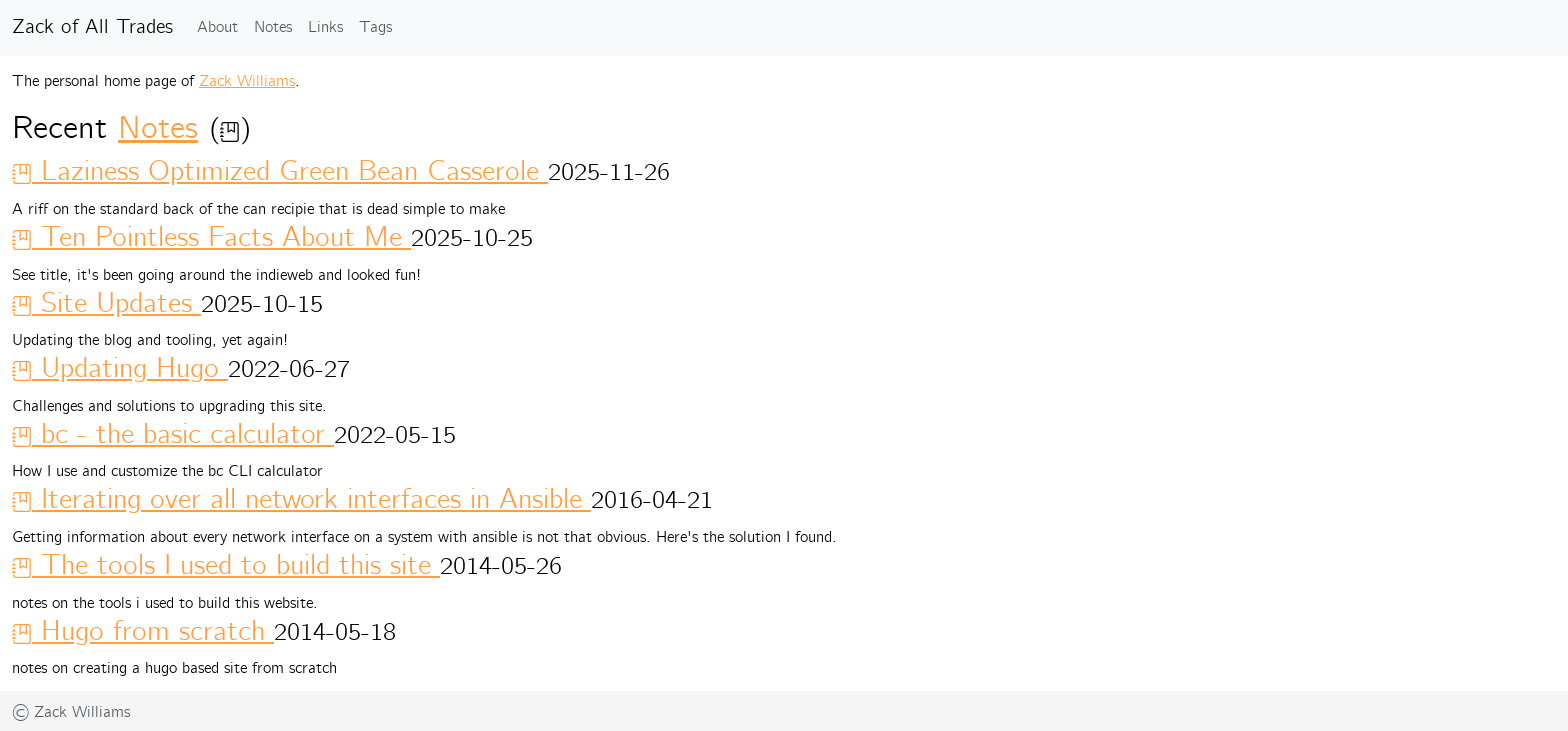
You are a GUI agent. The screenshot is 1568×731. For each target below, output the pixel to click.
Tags (375, 27)
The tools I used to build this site (226, 566)
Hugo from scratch (143, 632)
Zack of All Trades (92, 27)
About (217, 27)
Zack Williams (247, 81)
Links (325, 27)
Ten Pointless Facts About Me (211, 238)
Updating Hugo (120, 369)
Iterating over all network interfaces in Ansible (301, 500)
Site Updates (106, 304)
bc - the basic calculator (173, 435)
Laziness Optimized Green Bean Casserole (280, 172)
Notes (273, 27)
